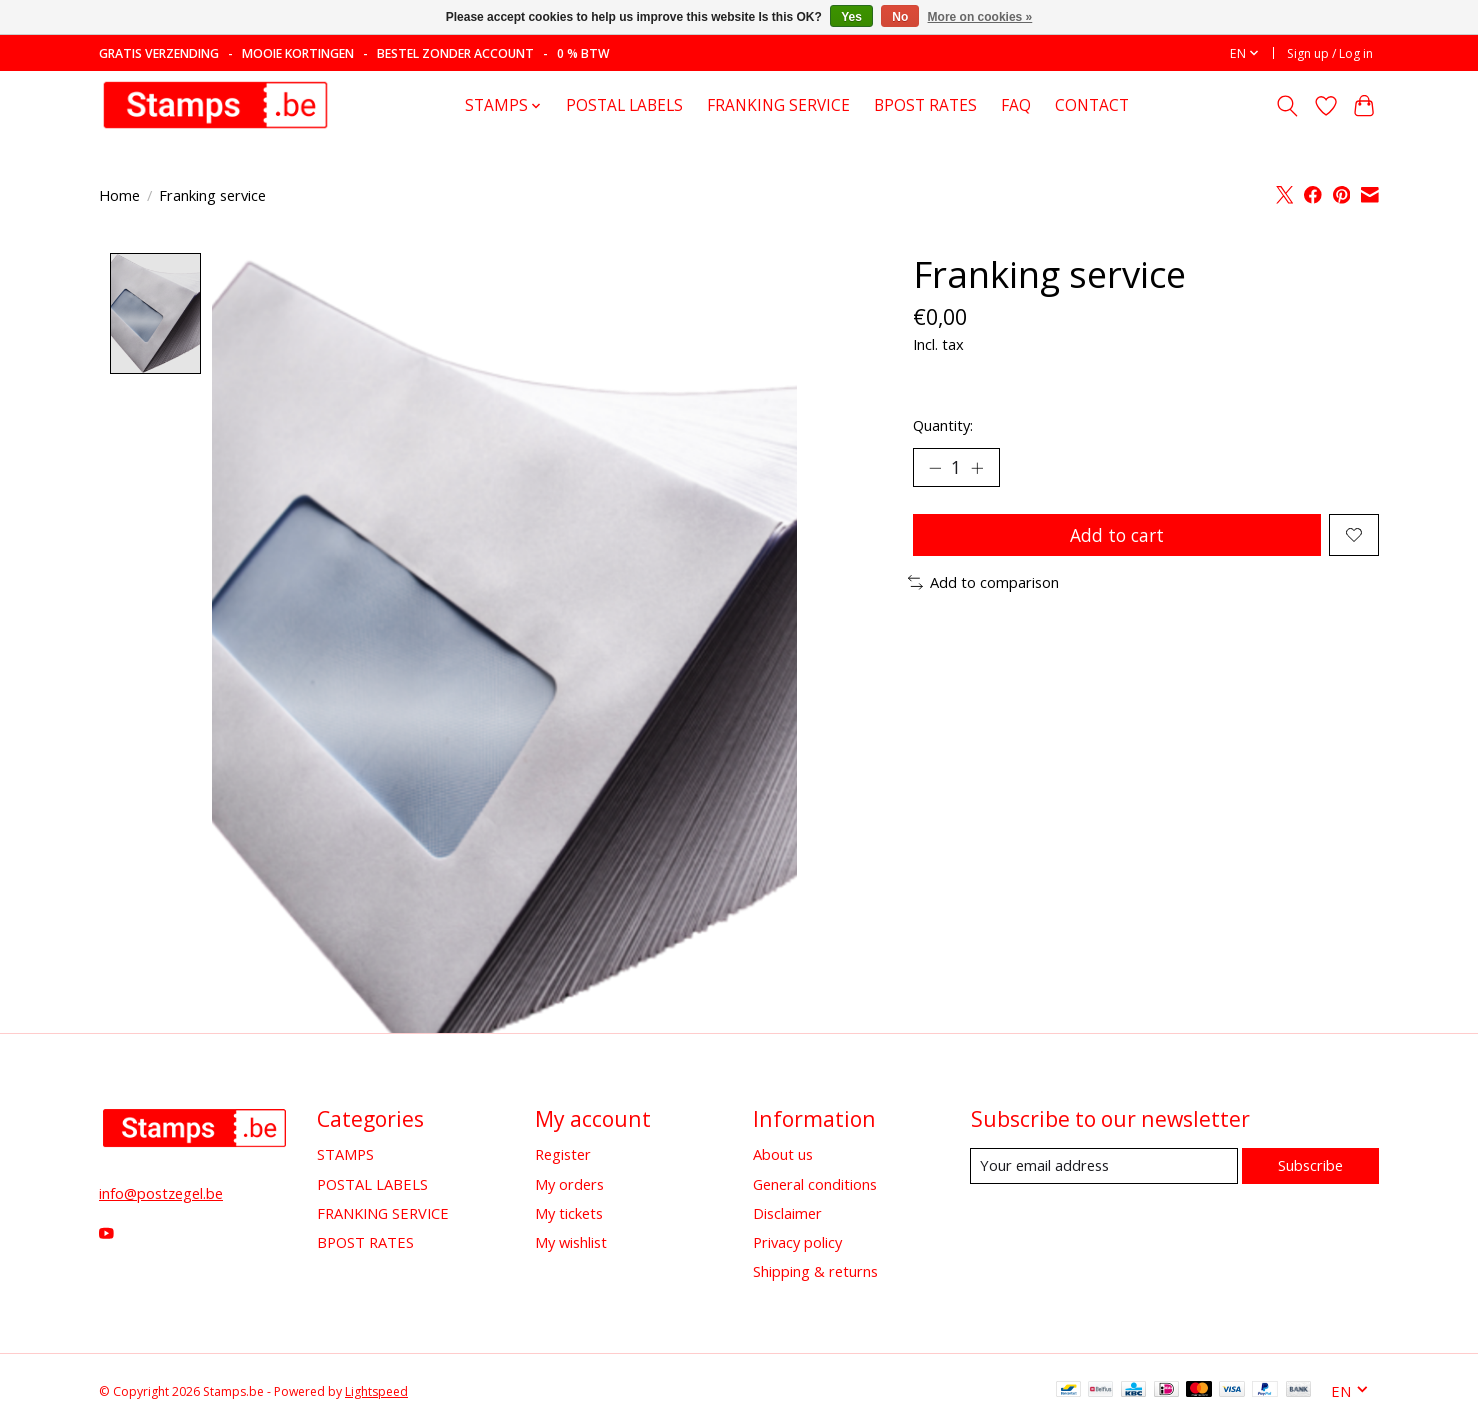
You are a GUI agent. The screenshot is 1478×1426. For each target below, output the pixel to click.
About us (783, 1155)
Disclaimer (787, 1213)
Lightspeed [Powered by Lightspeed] (376, 1391)
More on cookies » (980, 17)
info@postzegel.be (161, 1194)
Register (563, 1155)
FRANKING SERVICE (778, 105)
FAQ (1016, 105)
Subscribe (1309, 1165)
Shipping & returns (815, 1272)
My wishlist (571, 1242)
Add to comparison (983, 585)
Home (119, 195)
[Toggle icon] (1287, 106)
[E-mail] (1103, 1166)
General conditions (815, 1184)
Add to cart (1116, 536)
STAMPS (345, 1155)
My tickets (569, 1213)
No (900, 17)
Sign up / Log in (1330, 53)
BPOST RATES (925, 105)
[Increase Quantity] (979, 468)
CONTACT (1092, 105)
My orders (569, 1184)
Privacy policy (797, 1242)
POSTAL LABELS (624, 105)
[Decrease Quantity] (935, 468)
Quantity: (943, 425)
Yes (851, 17)
